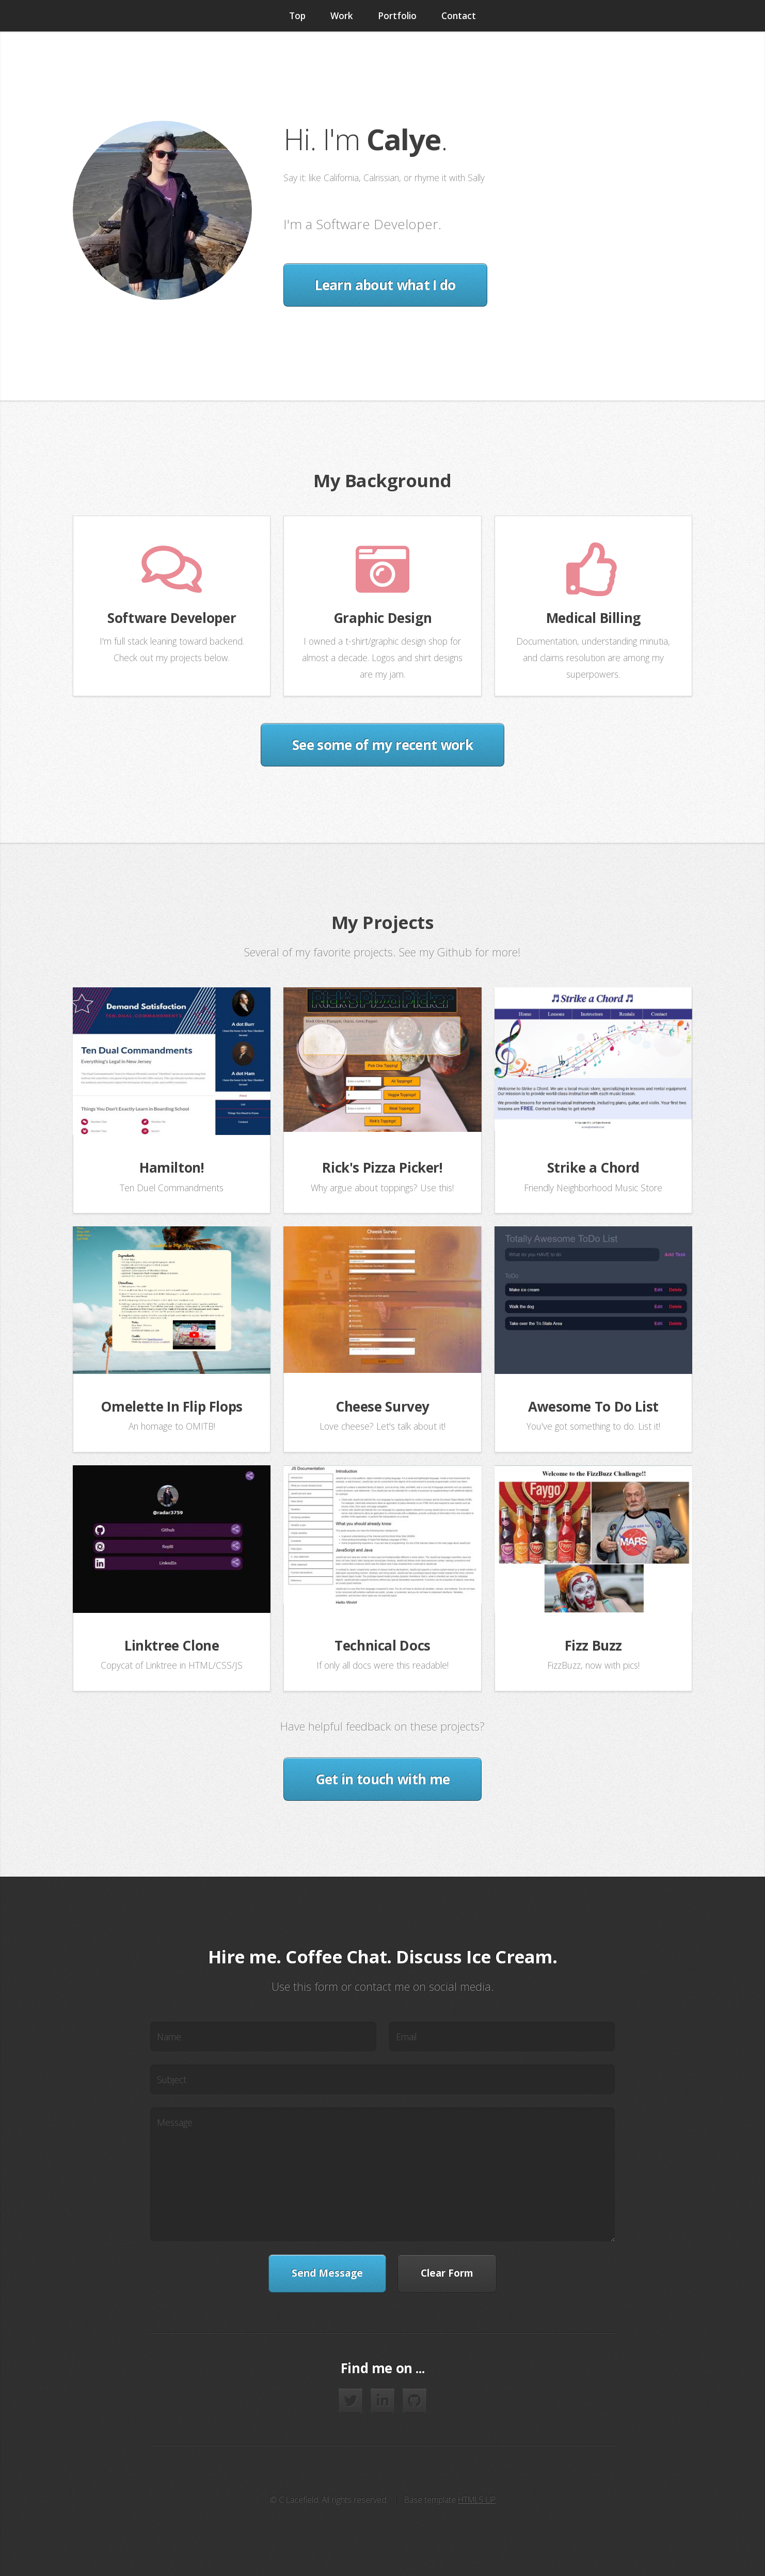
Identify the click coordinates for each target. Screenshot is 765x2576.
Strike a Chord (593, 1167)
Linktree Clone (171, 1645)
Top (297, 15)
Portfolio (397, 15)
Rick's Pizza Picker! (382, 1167)
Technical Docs (382, 1645)
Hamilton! (171, 1167)
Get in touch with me (382, 1779)
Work (341, 15)
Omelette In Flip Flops (171, 1406)
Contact (458, 15)
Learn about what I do (385, 285)
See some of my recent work (382, 744)
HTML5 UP (477, 2499)
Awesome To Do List (593, 1406)
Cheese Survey (382, 1406)
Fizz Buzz (594, 1645)
